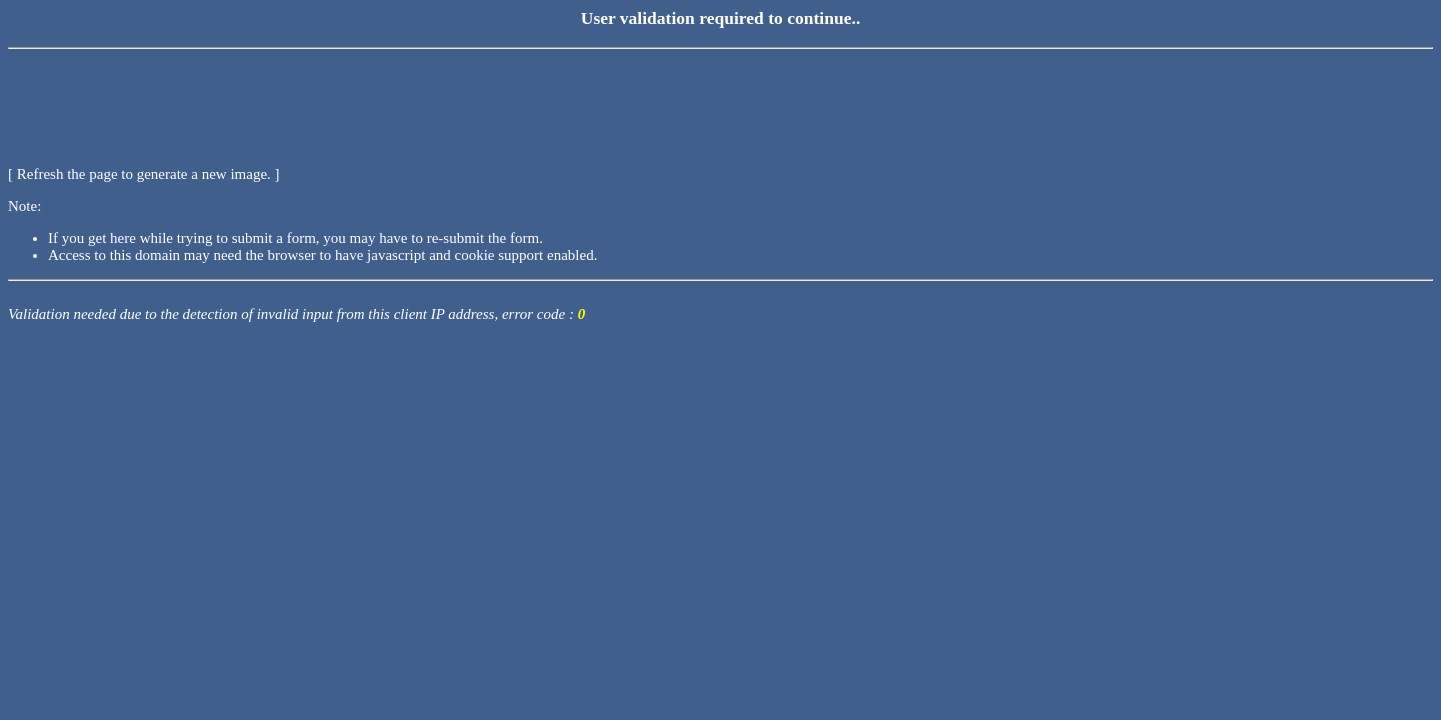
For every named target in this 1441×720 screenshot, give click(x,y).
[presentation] (160, 95)
